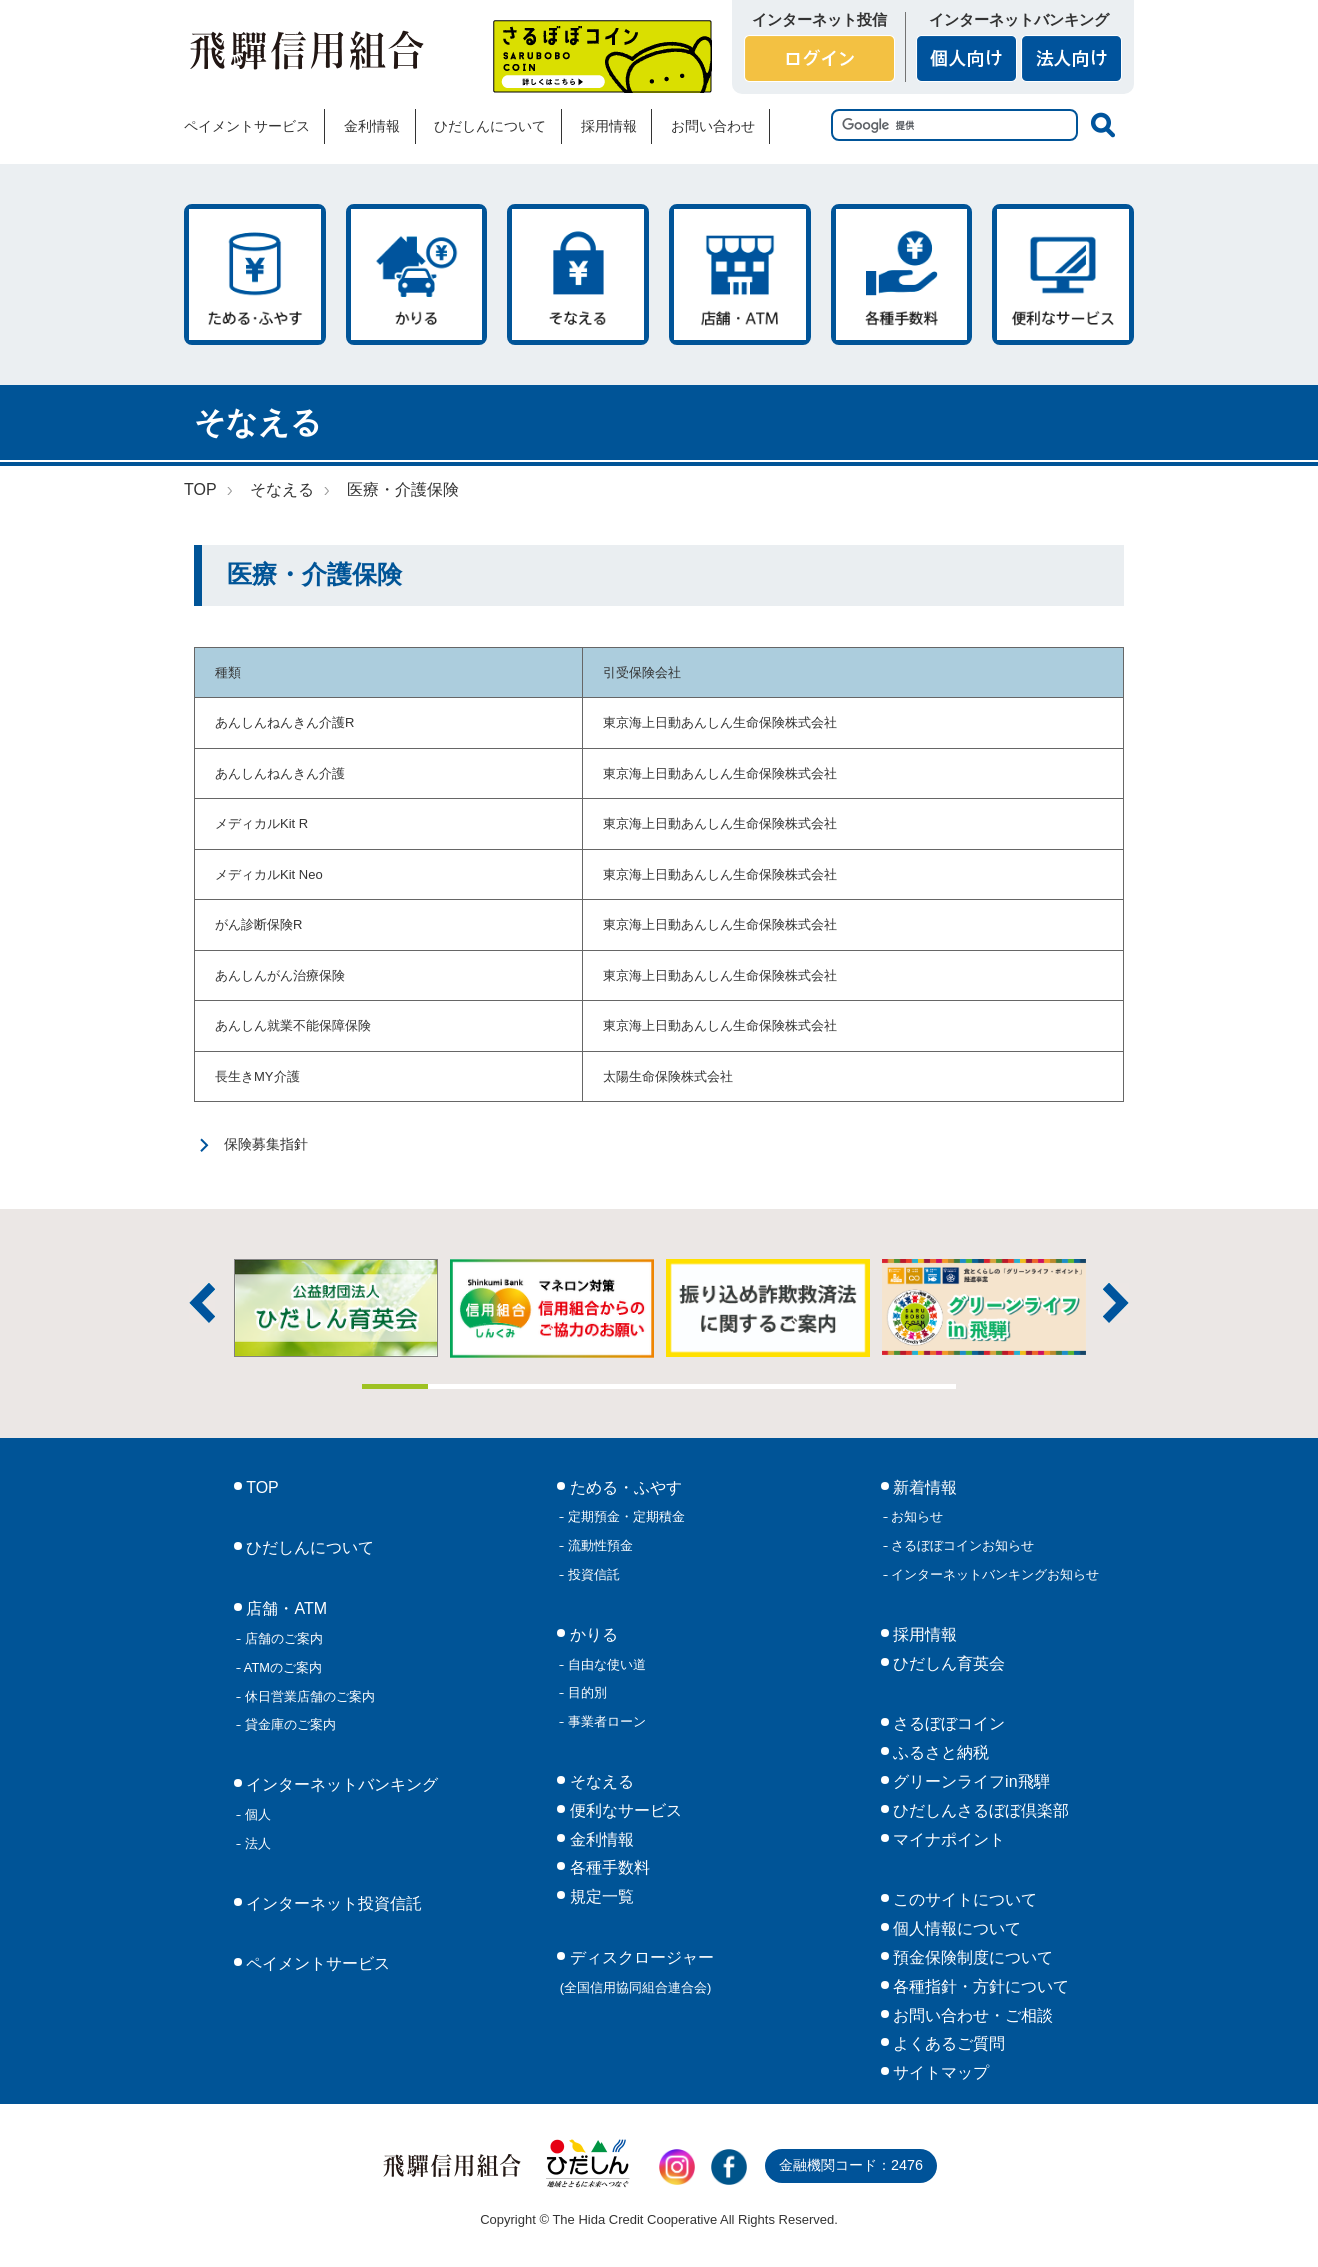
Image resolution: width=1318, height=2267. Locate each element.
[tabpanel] (768, 1308)
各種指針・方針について (979, 1986)
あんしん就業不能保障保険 (293, 1025)
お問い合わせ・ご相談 (971, 2015)
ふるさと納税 (939, 1752)
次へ (1116, 1303)
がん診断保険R (258, 924)
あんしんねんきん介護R (284, 722)
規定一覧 (599, 1896)
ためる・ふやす (255, 274)
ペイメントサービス (247, 126)
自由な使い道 (605, 1664)
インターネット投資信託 (332, 1903)
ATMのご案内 (281, 1667)
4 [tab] (593, 1386)
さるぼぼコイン (602, 56)
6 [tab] (725, 1386)
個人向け (966, 58)
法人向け (1071, 58)
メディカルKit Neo (269, 874)
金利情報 (372, 126)
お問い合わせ (713, 126)
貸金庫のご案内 (288, 1724)
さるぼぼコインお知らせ (961, 1545)
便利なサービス (1063, 274)
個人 (256, 1814)
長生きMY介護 (257, 1076)
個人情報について (955, 1928)
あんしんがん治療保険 (280, 975)
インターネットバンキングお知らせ (994, 1574)
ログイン (819, 58)
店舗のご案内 (282, 1638)
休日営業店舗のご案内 (308, 1696)
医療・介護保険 (403, 489)
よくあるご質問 (947, 2043)
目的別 (585, 1692)
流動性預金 (598, 1545)
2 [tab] (461, 1386)
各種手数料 (902, 274)
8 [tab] (857, 1386)
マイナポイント (947, 1839)
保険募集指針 (266, 1144)
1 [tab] (395, 1386)
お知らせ (916, 1516)
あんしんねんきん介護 (280, 773)
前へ (202, 1303)
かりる (417, 274)
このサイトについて (963, 1899)
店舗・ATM (740, 274)
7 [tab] (791, 1386)
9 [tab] (923, 1386)
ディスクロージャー (637, 1972)
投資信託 (592, 1574)
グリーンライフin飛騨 (969, 1781)
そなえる (578, 274)
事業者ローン (605, 1721)
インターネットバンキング (340, 1784)
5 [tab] (659, 1386)
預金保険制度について (971, 1957)
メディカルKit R (261, 823)
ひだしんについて (490, 126)
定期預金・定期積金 (624, 1516)
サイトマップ (939, 2072)
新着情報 (923, 1487)
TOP (200, 489)
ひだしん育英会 (947, 1663)
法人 (256, 1843)
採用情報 (609, 126)
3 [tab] (527, 1386)
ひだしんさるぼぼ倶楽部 (979, 1810)
